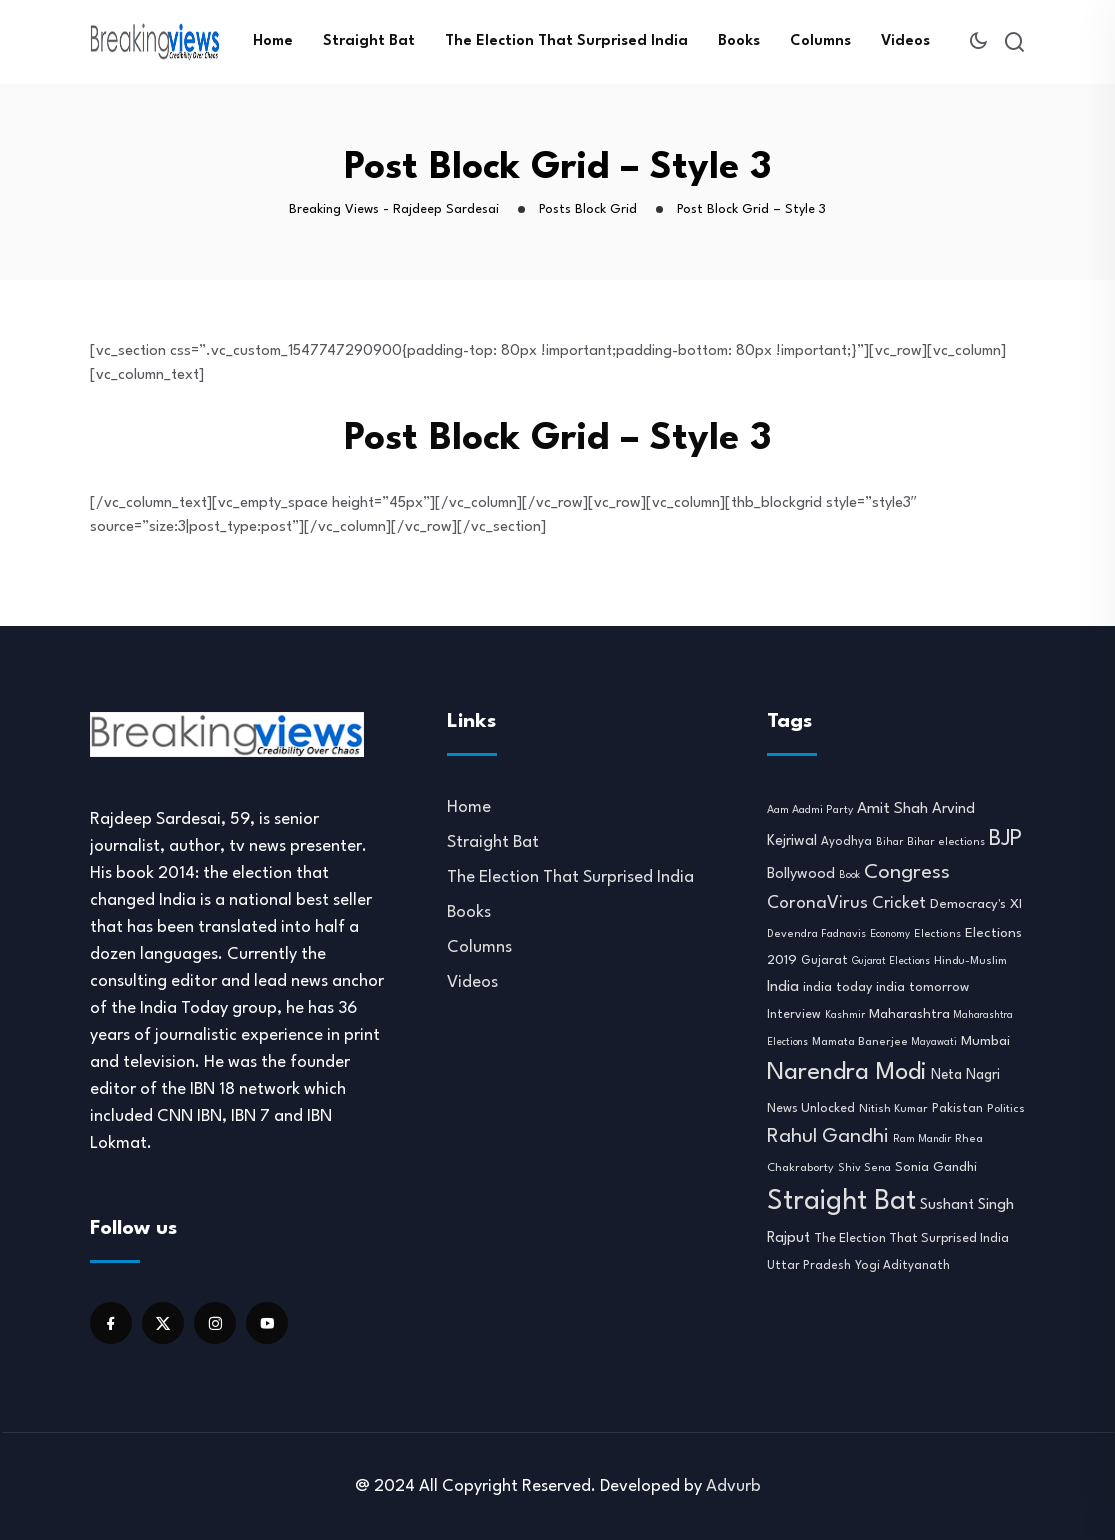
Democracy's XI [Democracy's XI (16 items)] (976, 904)
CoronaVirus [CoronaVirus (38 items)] (817, 903)
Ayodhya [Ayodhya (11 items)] (846, 842)
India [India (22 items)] (783, 987)
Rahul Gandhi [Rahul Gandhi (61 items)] (828, 1137)
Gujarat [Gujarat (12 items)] (824, 961)
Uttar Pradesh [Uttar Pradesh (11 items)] (809, 1266)
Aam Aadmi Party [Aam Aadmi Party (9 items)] (810, 810)
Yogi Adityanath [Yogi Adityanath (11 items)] (902, 1266)
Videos (905, 41)
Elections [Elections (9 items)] (937, 934)
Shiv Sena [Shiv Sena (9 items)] (864, 1168)
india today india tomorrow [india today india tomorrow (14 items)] (886, 987)
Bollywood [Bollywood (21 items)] (801, 874)
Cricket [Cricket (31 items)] (899, 903)
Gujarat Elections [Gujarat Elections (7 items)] (891, 961)
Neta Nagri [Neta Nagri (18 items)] (965, 1075)
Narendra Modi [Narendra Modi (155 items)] (847, 1073)
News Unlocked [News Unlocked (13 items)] (811, 1108)
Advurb (733, 1486)
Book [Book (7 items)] (849, 875)
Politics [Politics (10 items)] (1006, 1109)
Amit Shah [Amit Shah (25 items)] (892, 809)
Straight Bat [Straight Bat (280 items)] (841, 1201)
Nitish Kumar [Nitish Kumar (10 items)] (893, 1109)
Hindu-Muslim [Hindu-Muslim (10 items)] (970, 961)
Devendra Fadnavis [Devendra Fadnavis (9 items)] (816, 934)
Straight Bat (369, 41)
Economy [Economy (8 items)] (890, 934)
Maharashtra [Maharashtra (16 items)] (909, 1014)
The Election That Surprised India (566, 41)
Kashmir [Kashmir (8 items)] (845, 1015)
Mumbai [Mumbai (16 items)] (985, 1041)
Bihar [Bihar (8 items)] (889, 842)
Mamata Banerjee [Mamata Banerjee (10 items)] (860, 1042)
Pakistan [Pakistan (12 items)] (957, 1109)
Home (273, 41)
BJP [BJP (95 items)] (1005, 839)
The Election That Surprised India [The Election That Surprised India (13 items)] (911, 1238)
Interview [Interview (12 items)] (794, 1015)
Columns (820, 41)
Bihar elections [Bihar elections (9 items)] (946, 842)
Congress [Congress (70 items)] (907, 873)
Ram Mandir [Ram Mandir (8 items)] (922, 1139)
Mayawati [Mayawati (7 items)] (934, 1042)
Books (739, 41)
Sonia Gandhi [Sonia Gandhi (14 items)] (936, 1167)
